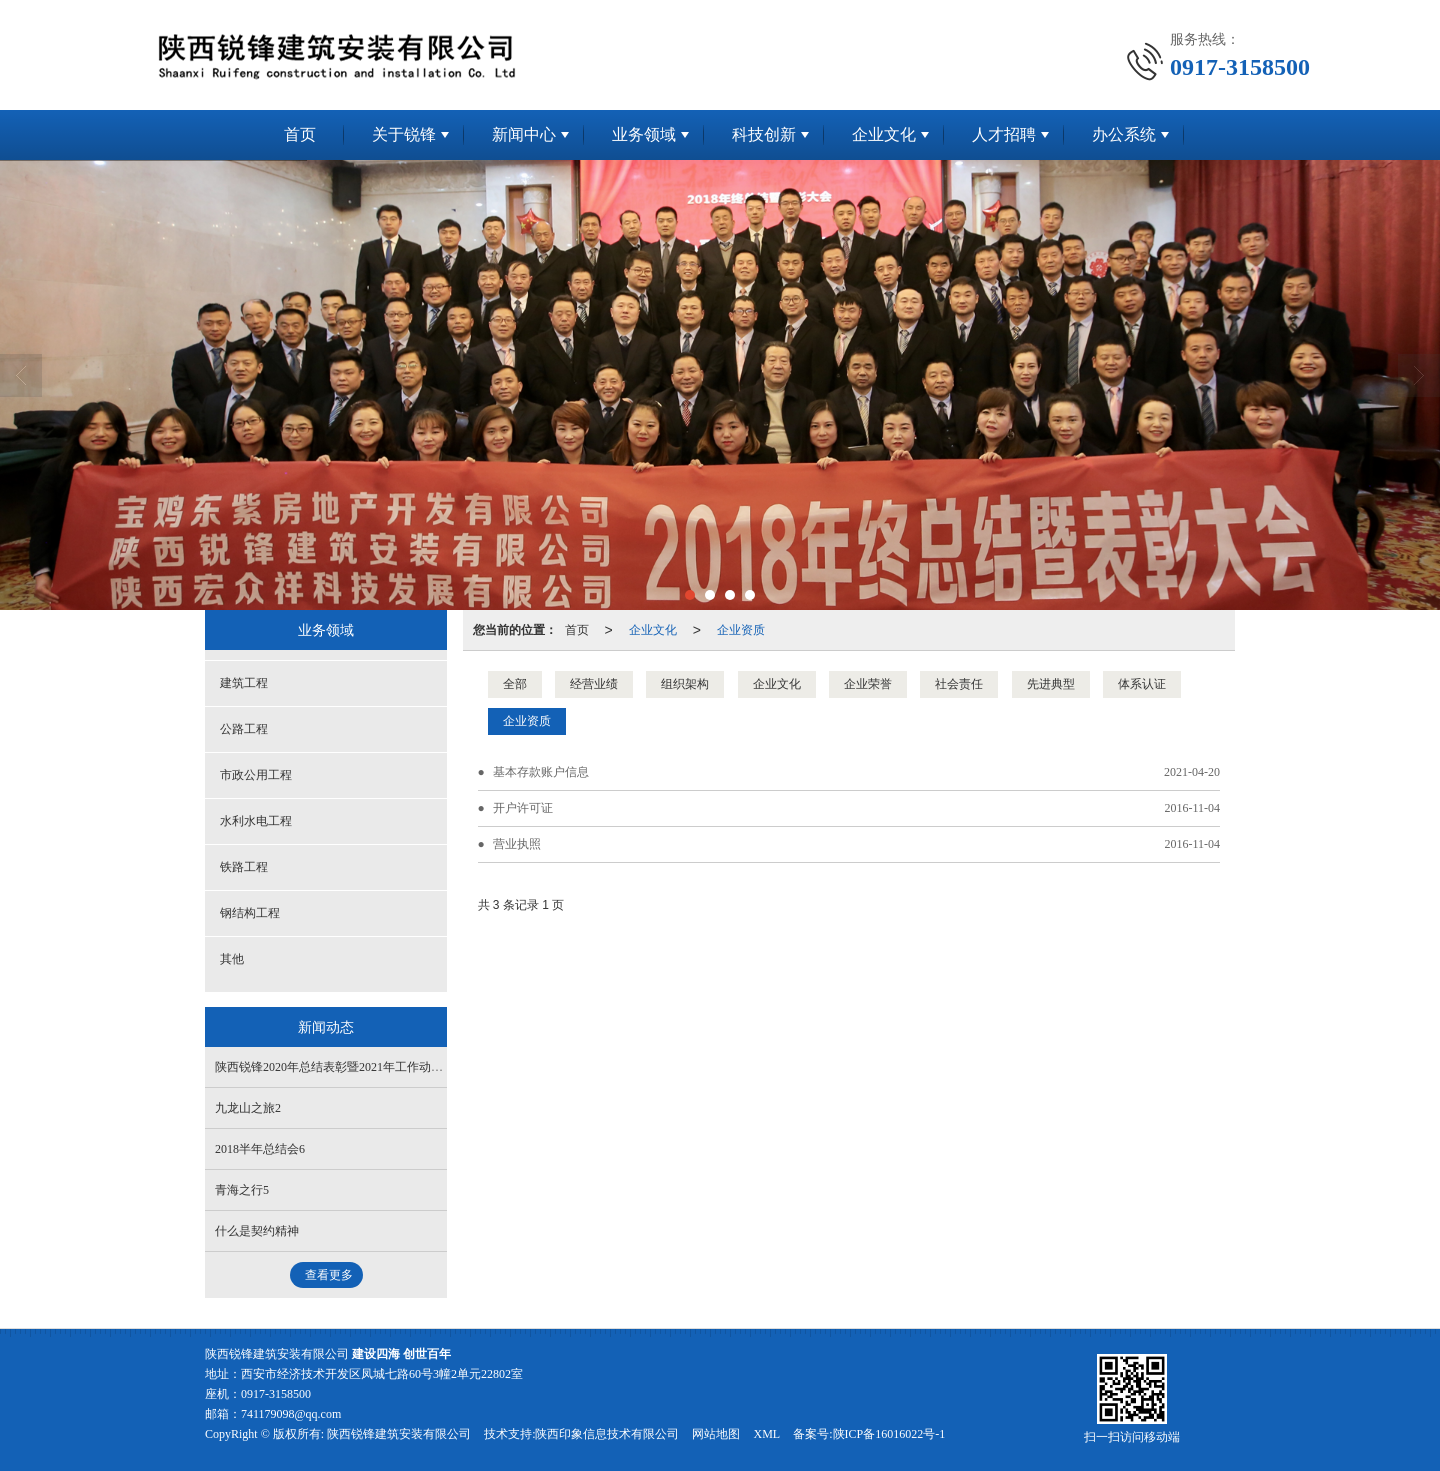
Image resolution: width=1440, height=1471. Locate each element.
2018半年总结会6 (260, 1149)
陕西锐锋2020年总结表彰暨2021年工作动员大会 (341, 1067)
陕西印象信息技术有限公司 (607, 1434)
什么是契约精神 (257, 1231)
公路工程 (244, 729)
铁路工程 (244, 867)
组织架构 (685, 684)
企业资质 (741, 630)
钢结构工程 (250, 913)
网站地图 (716, 1434)
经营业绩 (594, 684)
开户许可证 (523, 808)
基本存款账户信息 (541, 772)
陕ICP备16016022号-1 (889, 1434)
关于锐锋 (404, 134)
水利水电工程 (256, 821)
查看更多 (329, 1275)
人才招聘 (1004, 134)
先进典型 (1051, 684)
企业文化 (884, 134)
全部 (515, 684)
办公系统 (1124, 134)
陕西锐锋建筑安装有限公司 (399, 1434)
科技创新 (764, 134)
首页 (300, 134)
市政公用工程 (256, 775)
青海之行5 (242, 1190)
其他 (232, 959)
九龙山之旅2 (248, 1108)
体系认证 (1142, 684)
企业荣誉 (868, 684)
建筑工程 (244, 683)
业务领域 (644, 134)
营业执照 (517, 844)
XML (766, 1434)
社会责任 (959, 684)
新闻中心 (524, 134)
